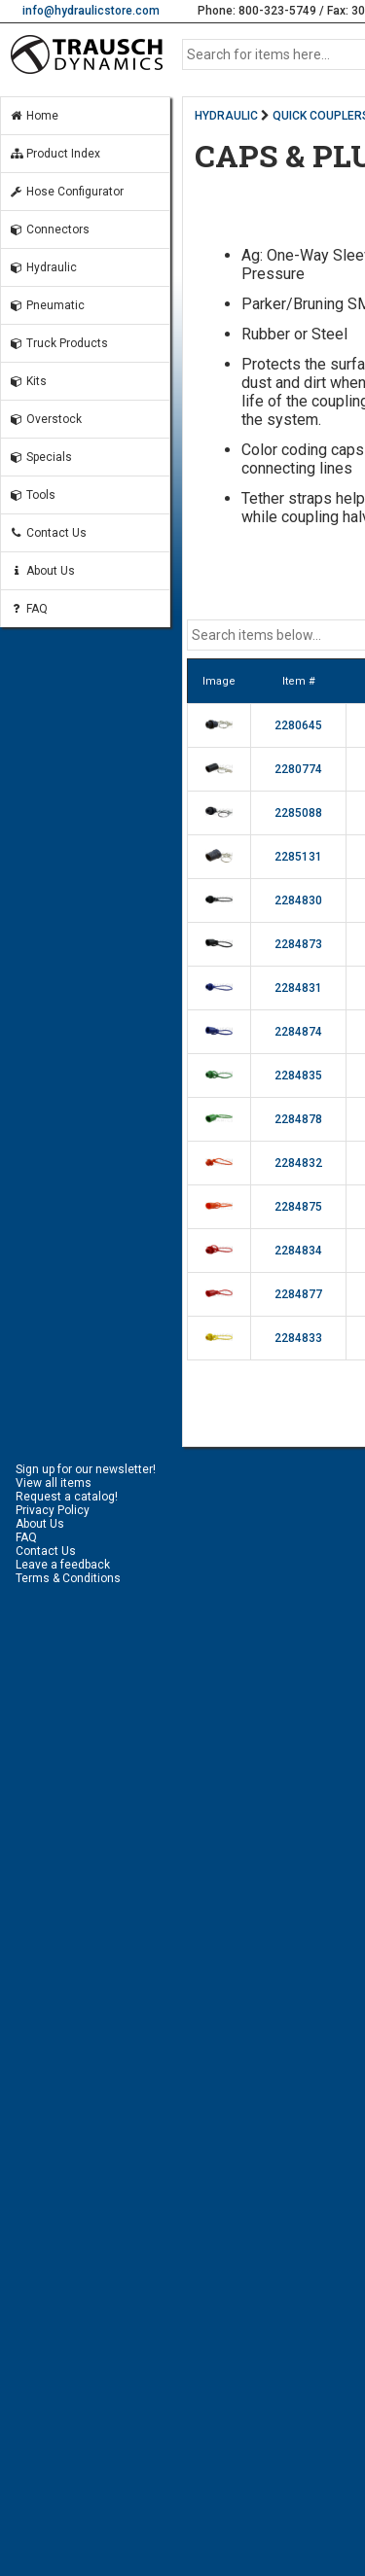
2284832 (298, 1163)
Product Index (54, 153)
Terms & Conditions (68, 1578)
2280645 (298, 725)
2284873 (298, 944)
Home (33, 116)
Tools (32, 495)
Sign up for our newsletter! (86, 1469)
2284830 (298, 900)
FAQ (28, 609)
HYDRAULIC (226, 116)
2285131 (298, 857)
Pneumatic (47, 305)
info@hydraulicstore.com (91, 11)
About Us (42, 571)
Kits (28, 381)
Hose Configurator (66, 191)
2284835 (298, 1075)
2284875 (298, 1207)
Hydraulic (43, 267)
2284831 (298, 988)
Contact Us (48, 533)
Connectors (49, 229)
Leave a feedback (63, 1564)
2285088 (298, 813)
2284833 (298, 1338)
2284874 (298, 1032)
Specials (40, 457)
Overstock (45, 419)
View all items (53, 1483)
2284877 (298, 1294)
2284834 (298, 1250)
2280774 (298, 769)
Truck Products (58, 343)
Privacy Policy (53, 1510)
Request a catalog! (67, 1496)
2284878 (298, 1119)
